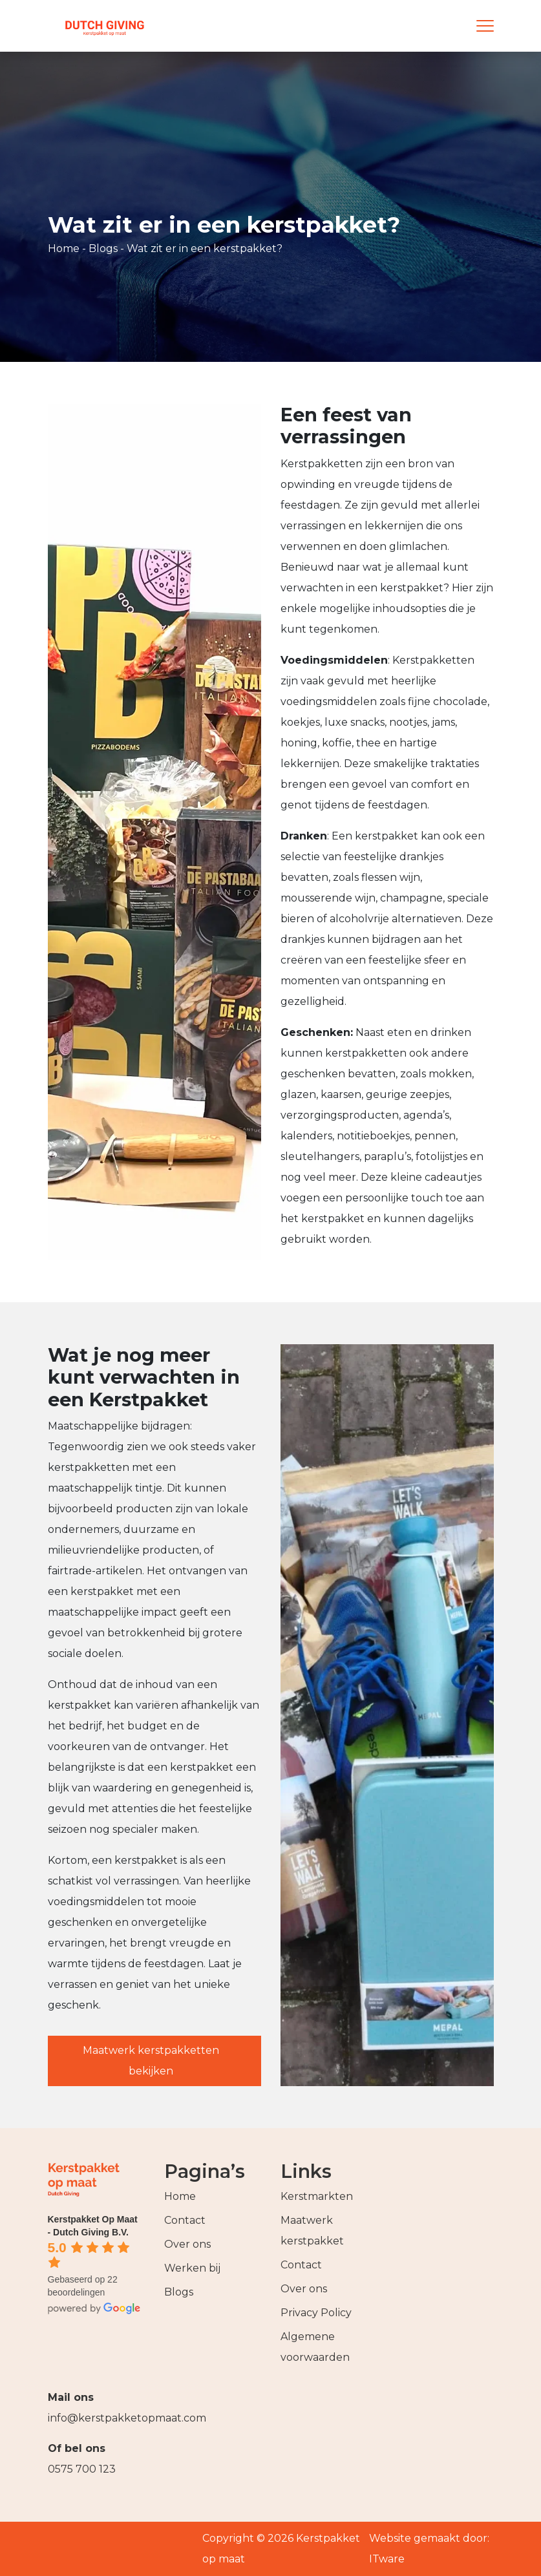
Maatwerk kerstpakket (312, 2230)
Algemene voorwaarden (315, 2346)
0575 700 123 (82, 2469)
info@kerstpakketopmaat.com (116, 2418)
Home (64, 248)
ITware (387, 2559)
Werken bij (192, 2268)
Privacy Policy (316, 2313)
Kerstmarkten (317, 2196)
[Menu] (485, 26)
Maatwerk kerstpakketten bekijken (151, 2060)
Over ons (187, 2244)
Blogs (103, 248)
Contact (185, 2220)
